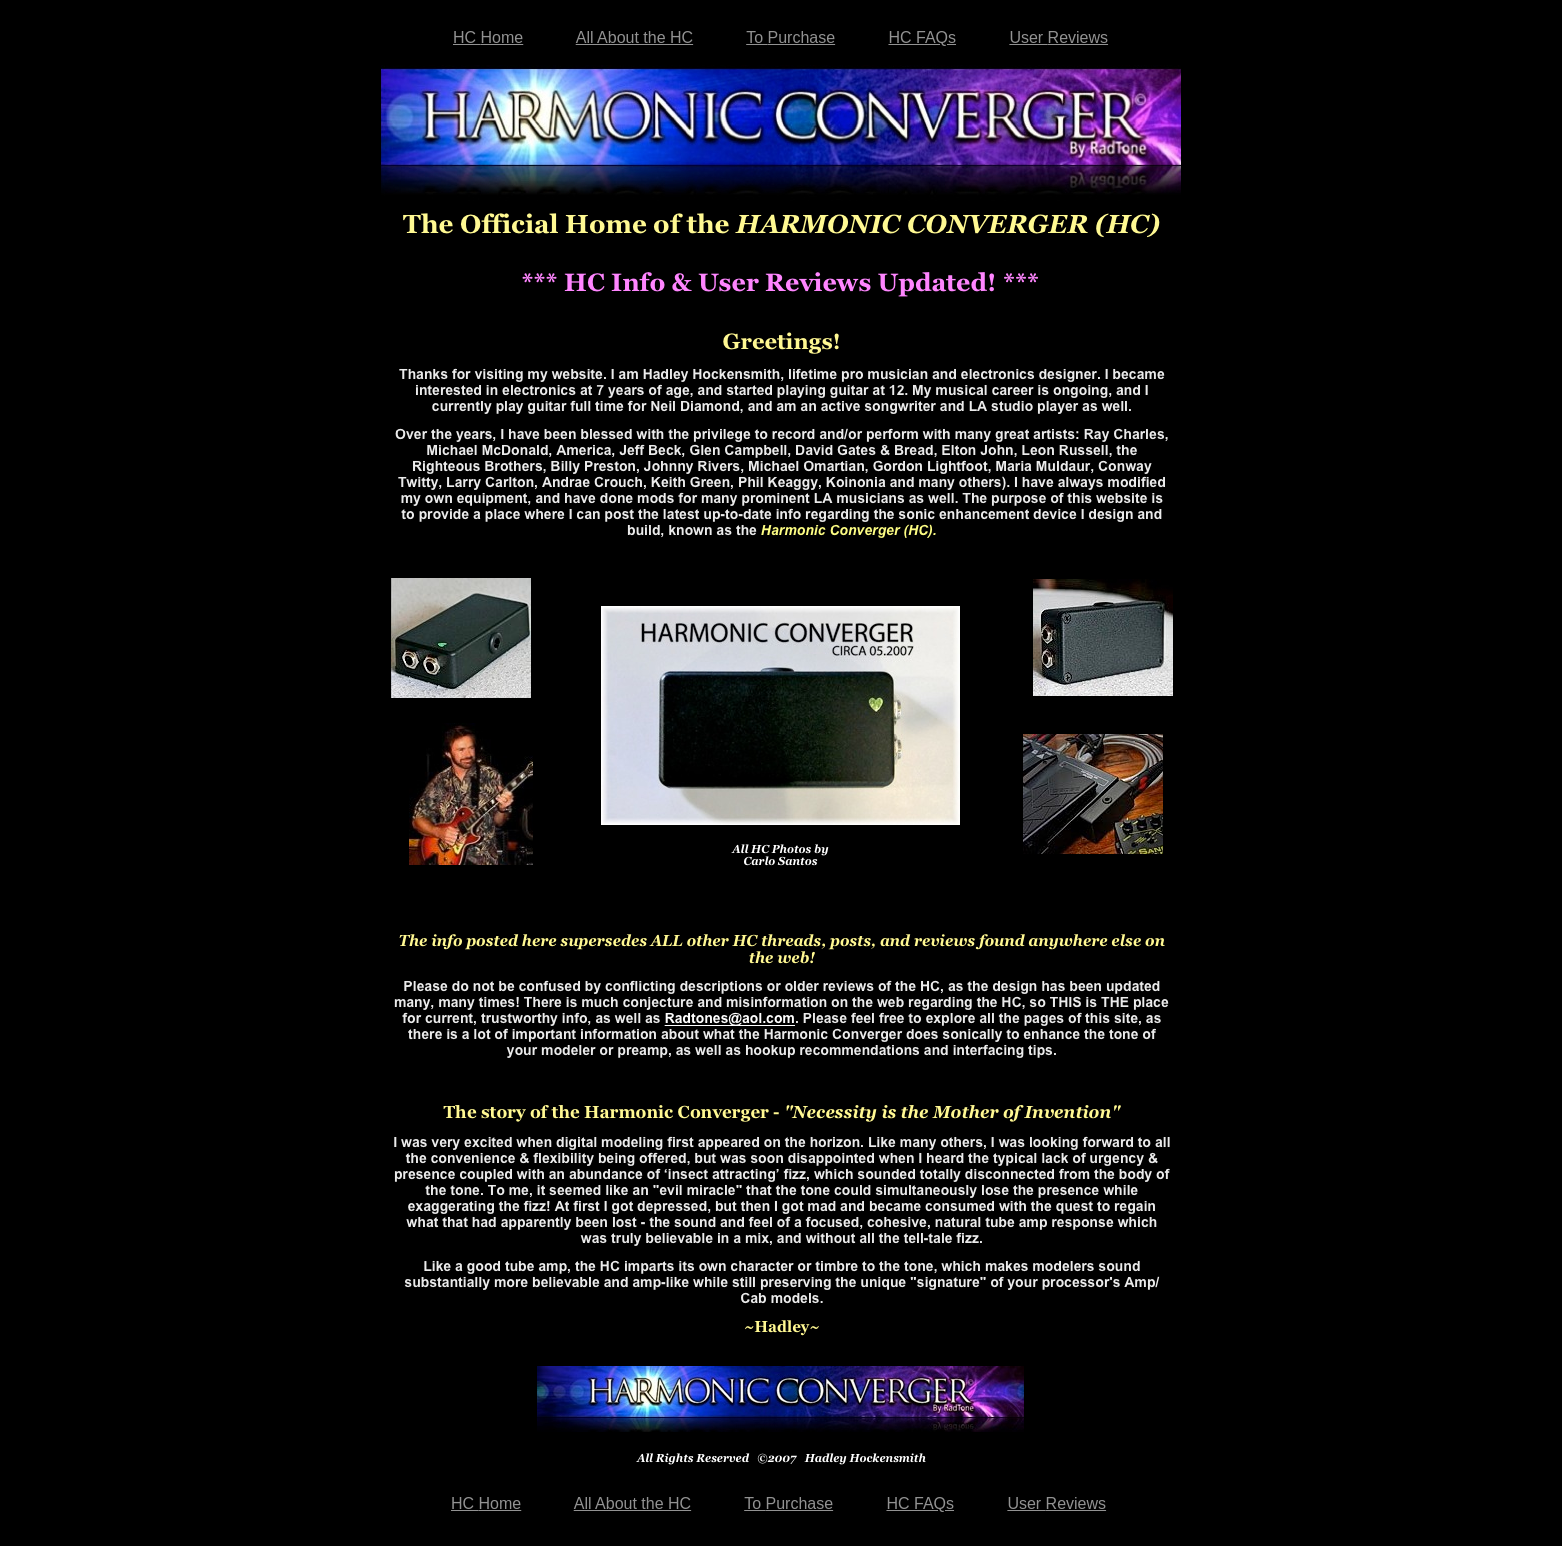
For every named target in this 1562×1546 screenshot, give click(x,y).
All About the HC (634, 37)
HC (488, 37)
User (1058, 37)
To (790, 37)
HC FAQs (922, 37)
